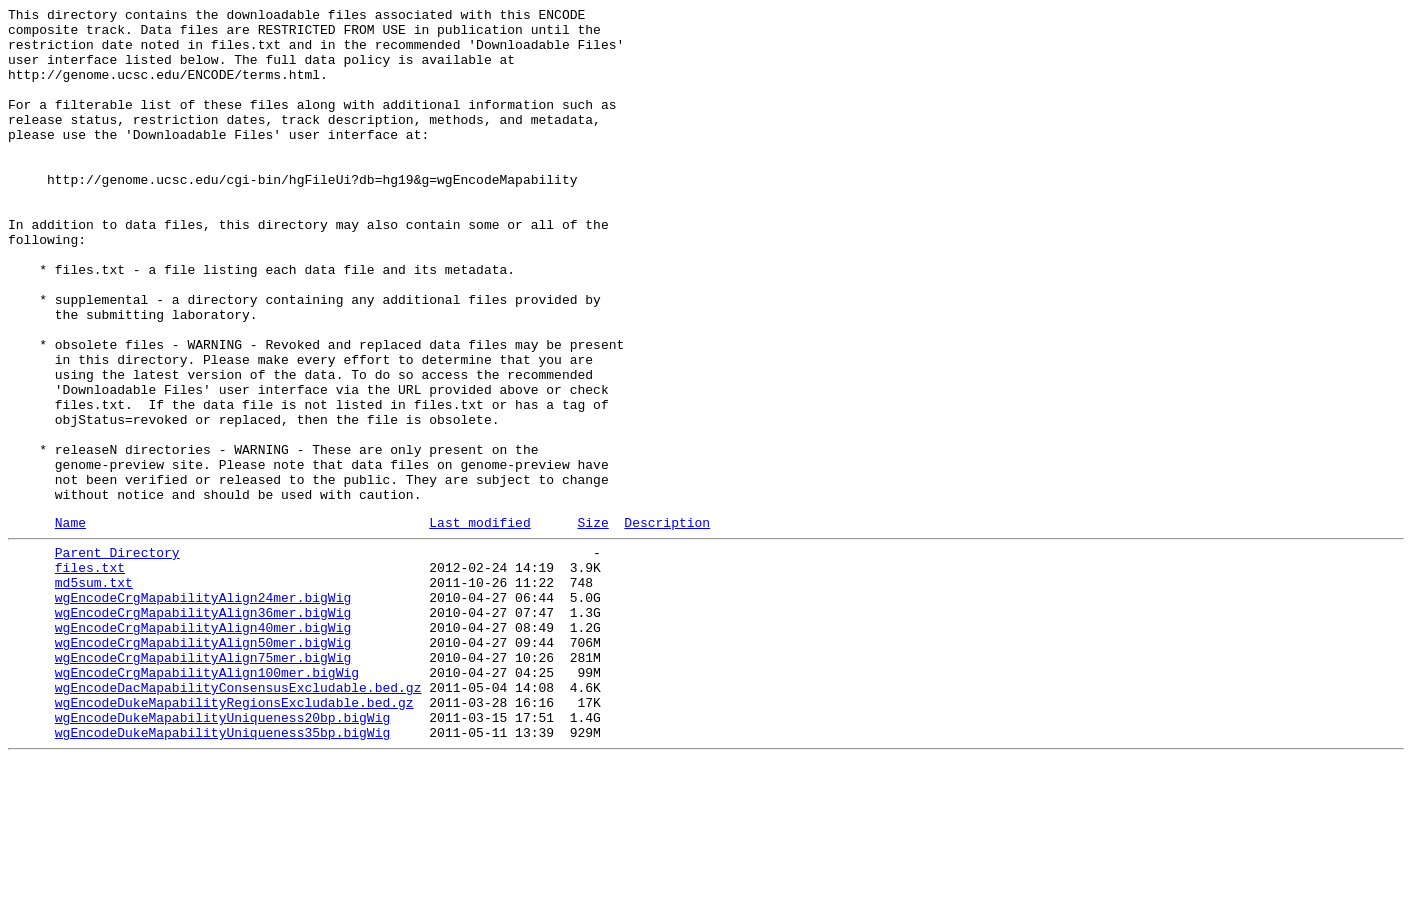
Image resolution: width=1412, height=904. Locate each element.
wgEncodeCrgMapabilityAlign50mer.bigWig (203, 765)
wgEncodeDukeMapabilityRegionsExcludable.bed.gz (234, 837)
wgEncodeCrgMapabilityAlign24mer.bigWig (203, 711)
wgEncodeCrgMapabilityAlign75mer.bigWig (203, 783)
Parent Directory (117, 657)
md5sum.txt (94, 693)
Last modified (479, 624)
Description (667, 624)
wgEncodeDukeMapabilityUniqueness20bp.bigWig (222, 855)
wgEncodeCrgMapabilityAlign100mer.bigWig (207, 801)
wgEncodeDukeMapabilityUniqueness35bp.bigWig (222, 873)
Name (70, 624)
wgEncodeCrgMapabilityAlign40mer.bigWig (203, 747)
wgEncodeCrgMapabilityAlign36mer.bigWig (203, 729)
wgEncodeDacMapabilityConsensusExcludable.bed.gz (238, 819)
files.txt (90, 675)
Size (592, 624)
